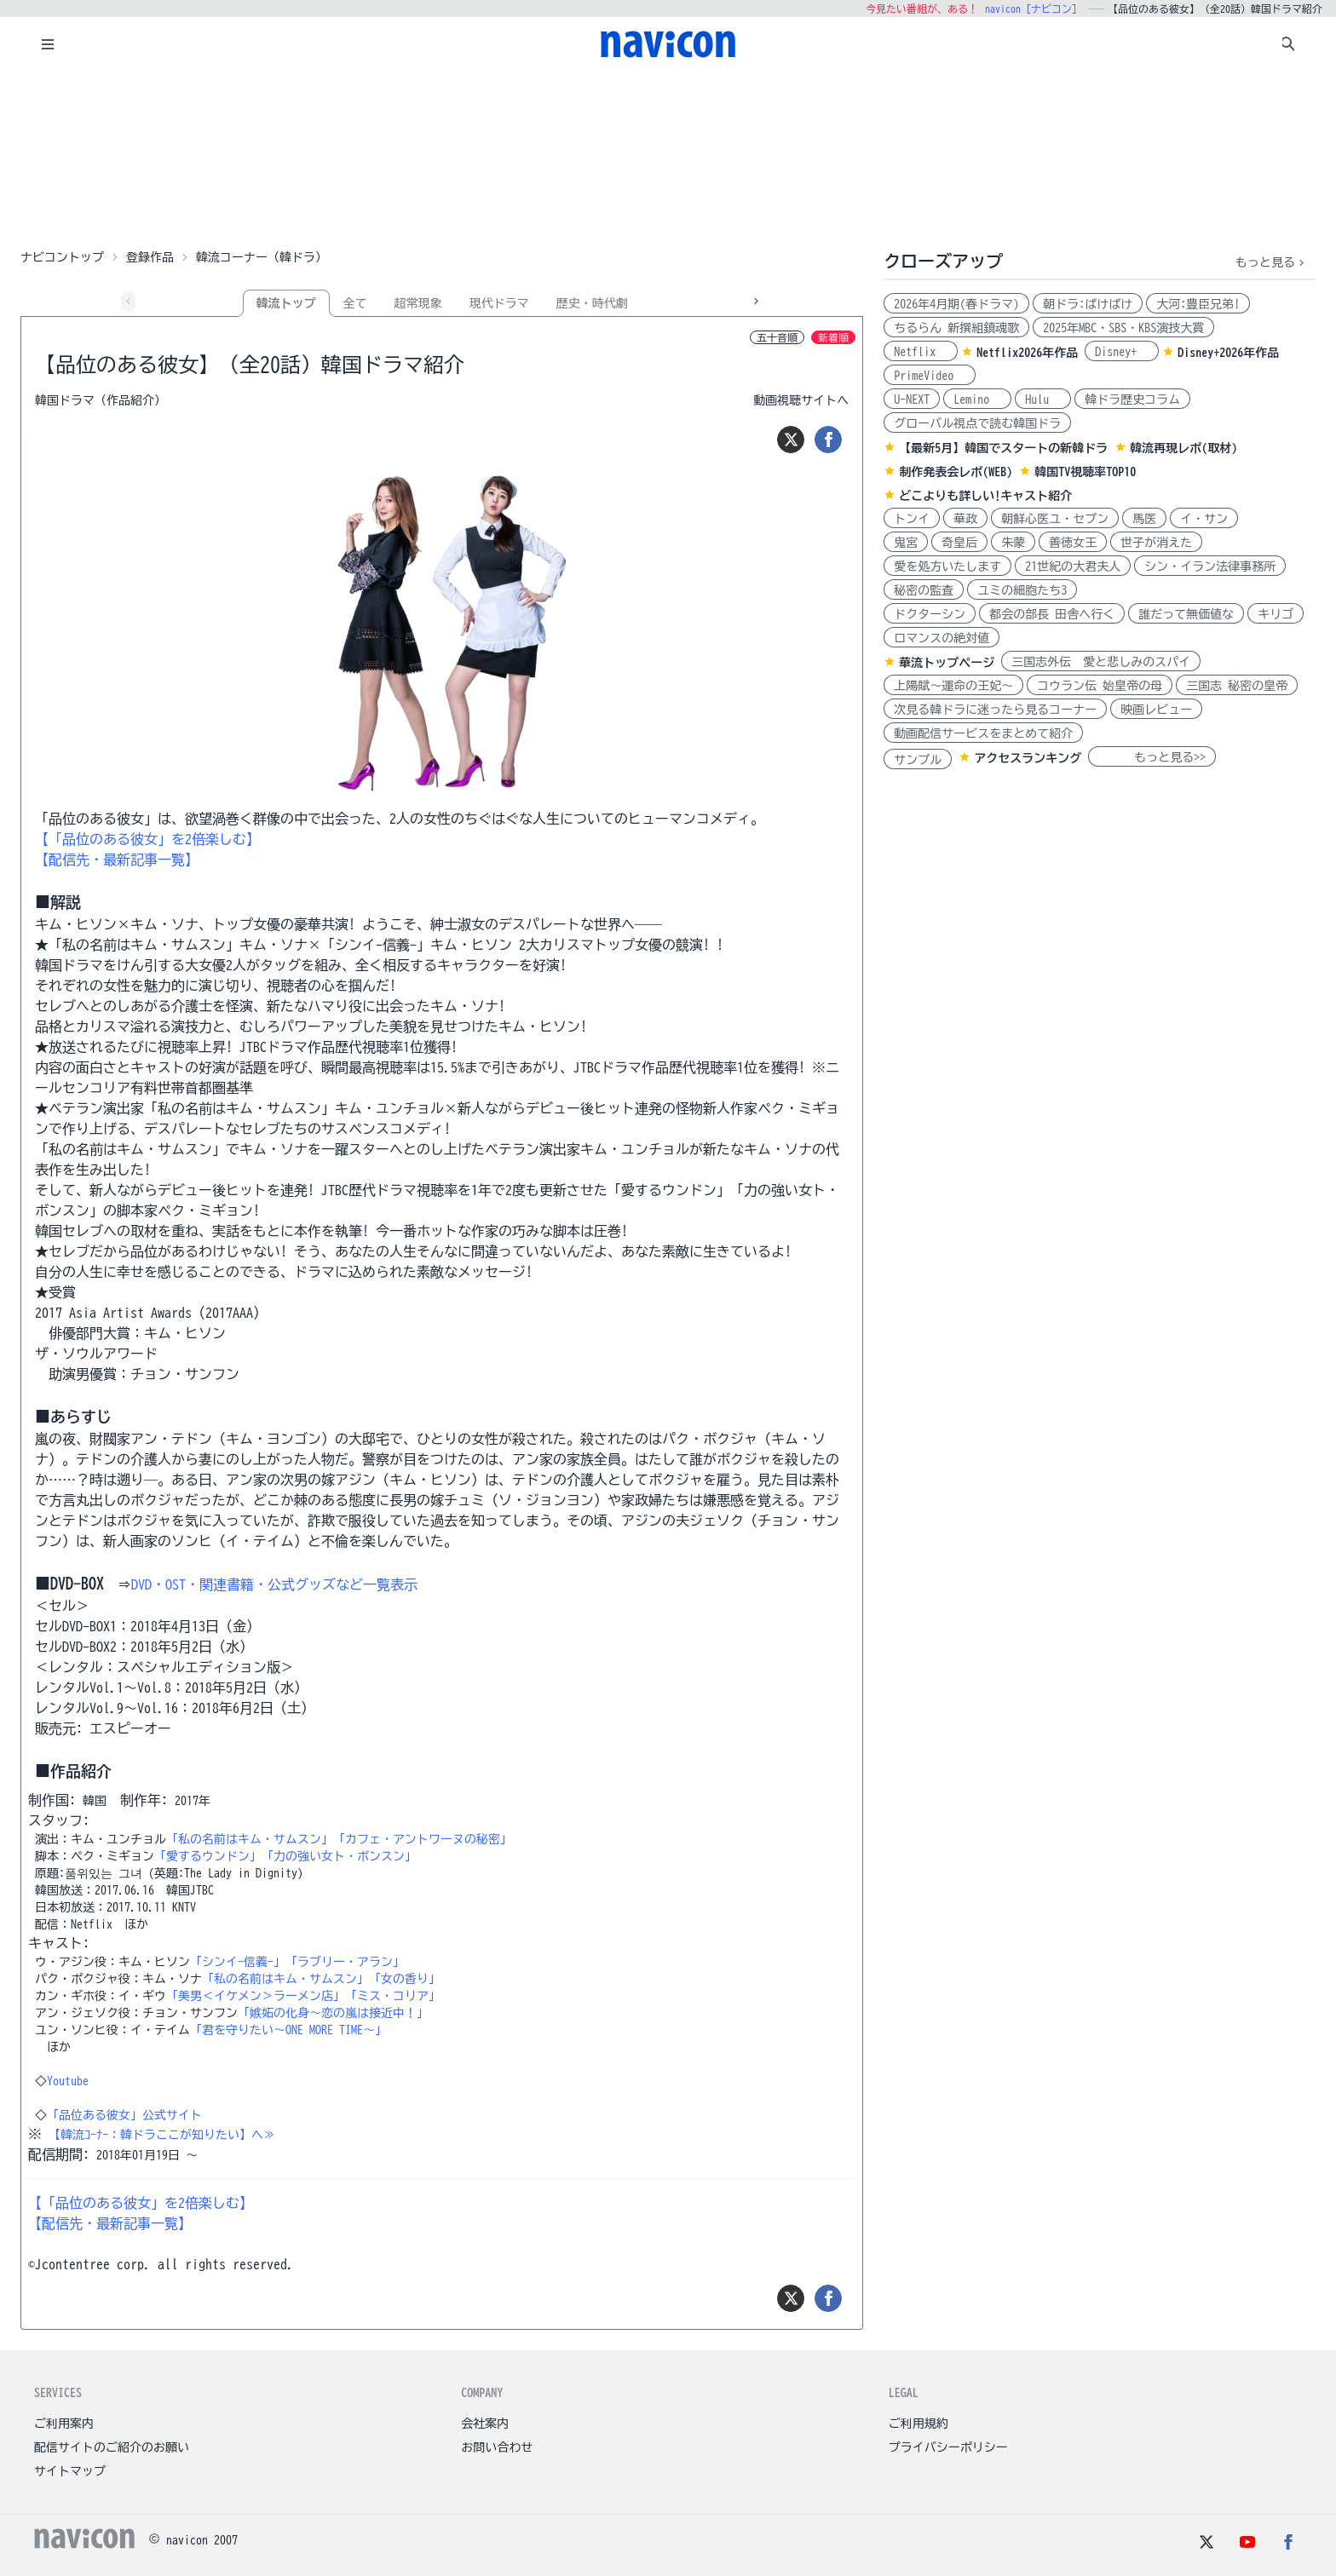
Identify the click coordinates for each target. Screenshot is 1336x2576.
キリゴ (1275, 614)
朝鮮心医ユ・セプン (1055, 519)
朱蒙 (1013, 543)
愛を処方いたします (947, 566)
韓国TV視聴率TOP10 (1085, 472)
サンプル (918, 760)
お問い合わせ (497, 2447)
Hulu (1043, 399)
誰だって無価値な (1186, 614)
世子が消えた (1156, 543)
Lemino (977, 399)
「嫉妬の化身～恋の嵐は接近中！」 (333, 2013)
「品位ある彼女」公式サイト (124, 2115)
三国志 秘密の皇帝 (1236, 686)
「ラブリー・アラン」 (345, 1962)
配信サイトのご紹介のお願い (111, 2447)
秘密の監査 (923, 590)
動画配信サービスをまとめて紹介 (983, 733)
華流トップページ (946, 663)
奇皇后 (959, 543)
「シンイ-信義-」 (237, 1962)
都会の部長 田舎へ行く (1051, 614)
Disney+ (1122, 352)
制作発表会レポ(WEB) (955, 472)
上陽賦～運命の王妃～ (953, 686)
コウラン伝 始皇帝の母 (1099, 686)
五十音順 (777, 337)
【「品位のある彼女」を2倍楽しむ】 (147, 839)
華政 (965, 519)
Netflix (920, 352)
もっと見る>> (1152, 757)
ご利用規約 (918, 2423)
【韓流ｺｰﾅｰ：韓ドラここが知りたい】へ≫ (162, 2135)
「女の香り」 (405, 1979)
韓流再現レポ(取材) (1183, 448)
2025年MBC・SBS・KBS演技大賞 (1123, 328)
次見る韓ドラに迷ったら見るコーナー (995, 710)
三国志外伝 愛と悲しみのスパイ (1100, 662)
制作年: (144, 1800)
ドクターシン (929, 614)
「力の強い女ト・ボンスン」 (339, 1856)
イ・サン (1204, 519)
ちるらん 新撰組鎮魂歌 (956, 328)
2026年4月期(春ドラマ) (956, 304)
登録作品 (150, 257)
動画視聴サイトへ (801, 400)
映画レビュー (1156, 710)
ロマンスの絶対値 (941, 638)
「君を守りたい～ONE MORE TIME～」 (288, 2030)
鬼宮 (906, 543)
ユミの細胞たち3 (1022, 590)
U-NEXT (912, 399)
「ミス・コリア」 (393, 1996)
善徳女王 (1073, 543)
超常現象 (418, 303)
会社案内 (485, 2423)
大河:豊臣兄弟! (1198, 304)
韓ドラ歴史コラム (1132, 399)
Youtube (68, 2081)
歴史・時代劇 (592, 303)
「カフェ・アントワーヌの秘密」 (422, 1839)
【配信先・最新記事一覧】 (117, 859)
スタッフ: (58, 1820)
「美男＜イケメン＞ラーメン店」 (255, 1996)
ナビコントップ (62, 257)
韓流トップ (286, 303)
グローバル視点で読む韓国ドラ (977, 423)
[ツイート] (790, 439)
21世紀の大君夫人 (1072, 566)
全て (355, 303)
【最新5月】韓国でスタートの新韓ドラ (1003, 448)
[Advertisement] (668, 157)
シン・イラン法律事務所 (1210, 566)
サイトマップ (70, 2471)
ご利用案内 (64, 2423)
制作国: (52, 1800)
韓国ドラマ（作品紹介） (100, 400)
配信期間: (58, 2154)
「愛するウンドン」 (208, 1856)
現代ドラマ (499, 303)
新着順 (833, 337)
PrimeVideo (929, 376)
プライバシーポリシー (948, 2447)
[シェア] (828, 439)
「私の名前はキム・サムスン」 (249, 1839)
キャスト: (58, 1943)
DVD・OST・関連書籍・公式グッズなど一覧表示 (274, 1584)
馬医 (1144, 519)
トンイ (912, 519)
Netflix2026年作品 (1027, 353)
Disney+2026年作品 (1228, 353)
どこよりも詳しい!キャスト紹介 (985, 496)
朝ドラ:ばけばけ (1087, 304)
